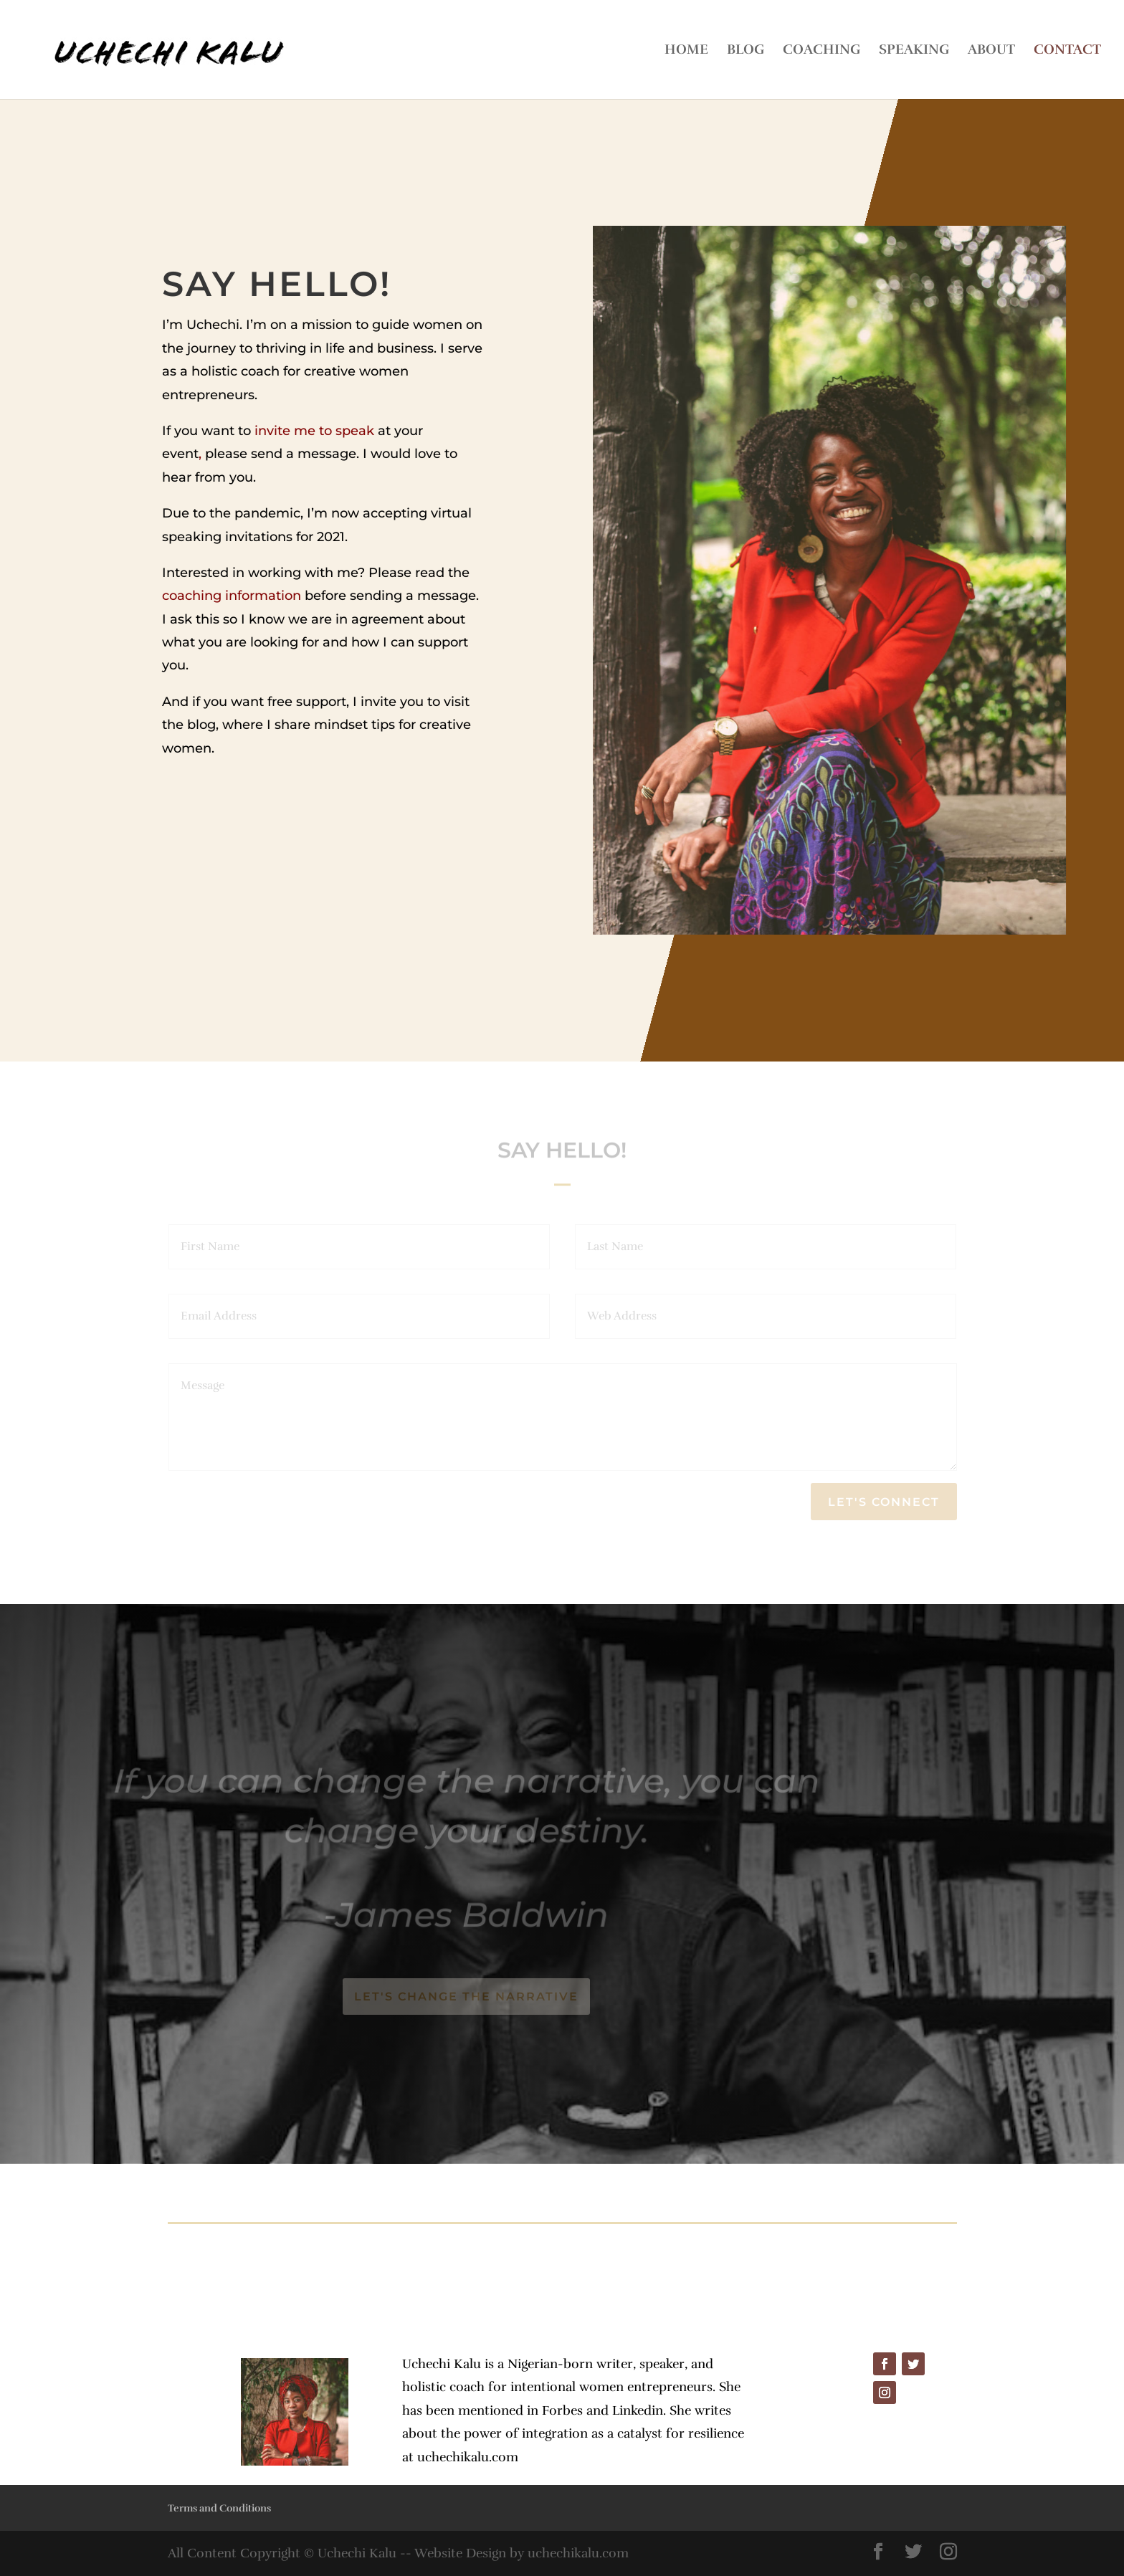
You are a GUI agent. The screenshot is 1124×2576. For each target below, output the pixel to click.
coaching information (231, 596)
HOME (686, 51)
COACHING (821, 51)
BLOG (745, 51)
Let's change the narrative (466, 1996)
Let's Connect (884, 1502)
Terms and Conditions (219, 2508)
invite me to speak (314, 431)
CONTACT (1067, 51)
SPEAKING (914, 51)
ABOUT (991, 51)
